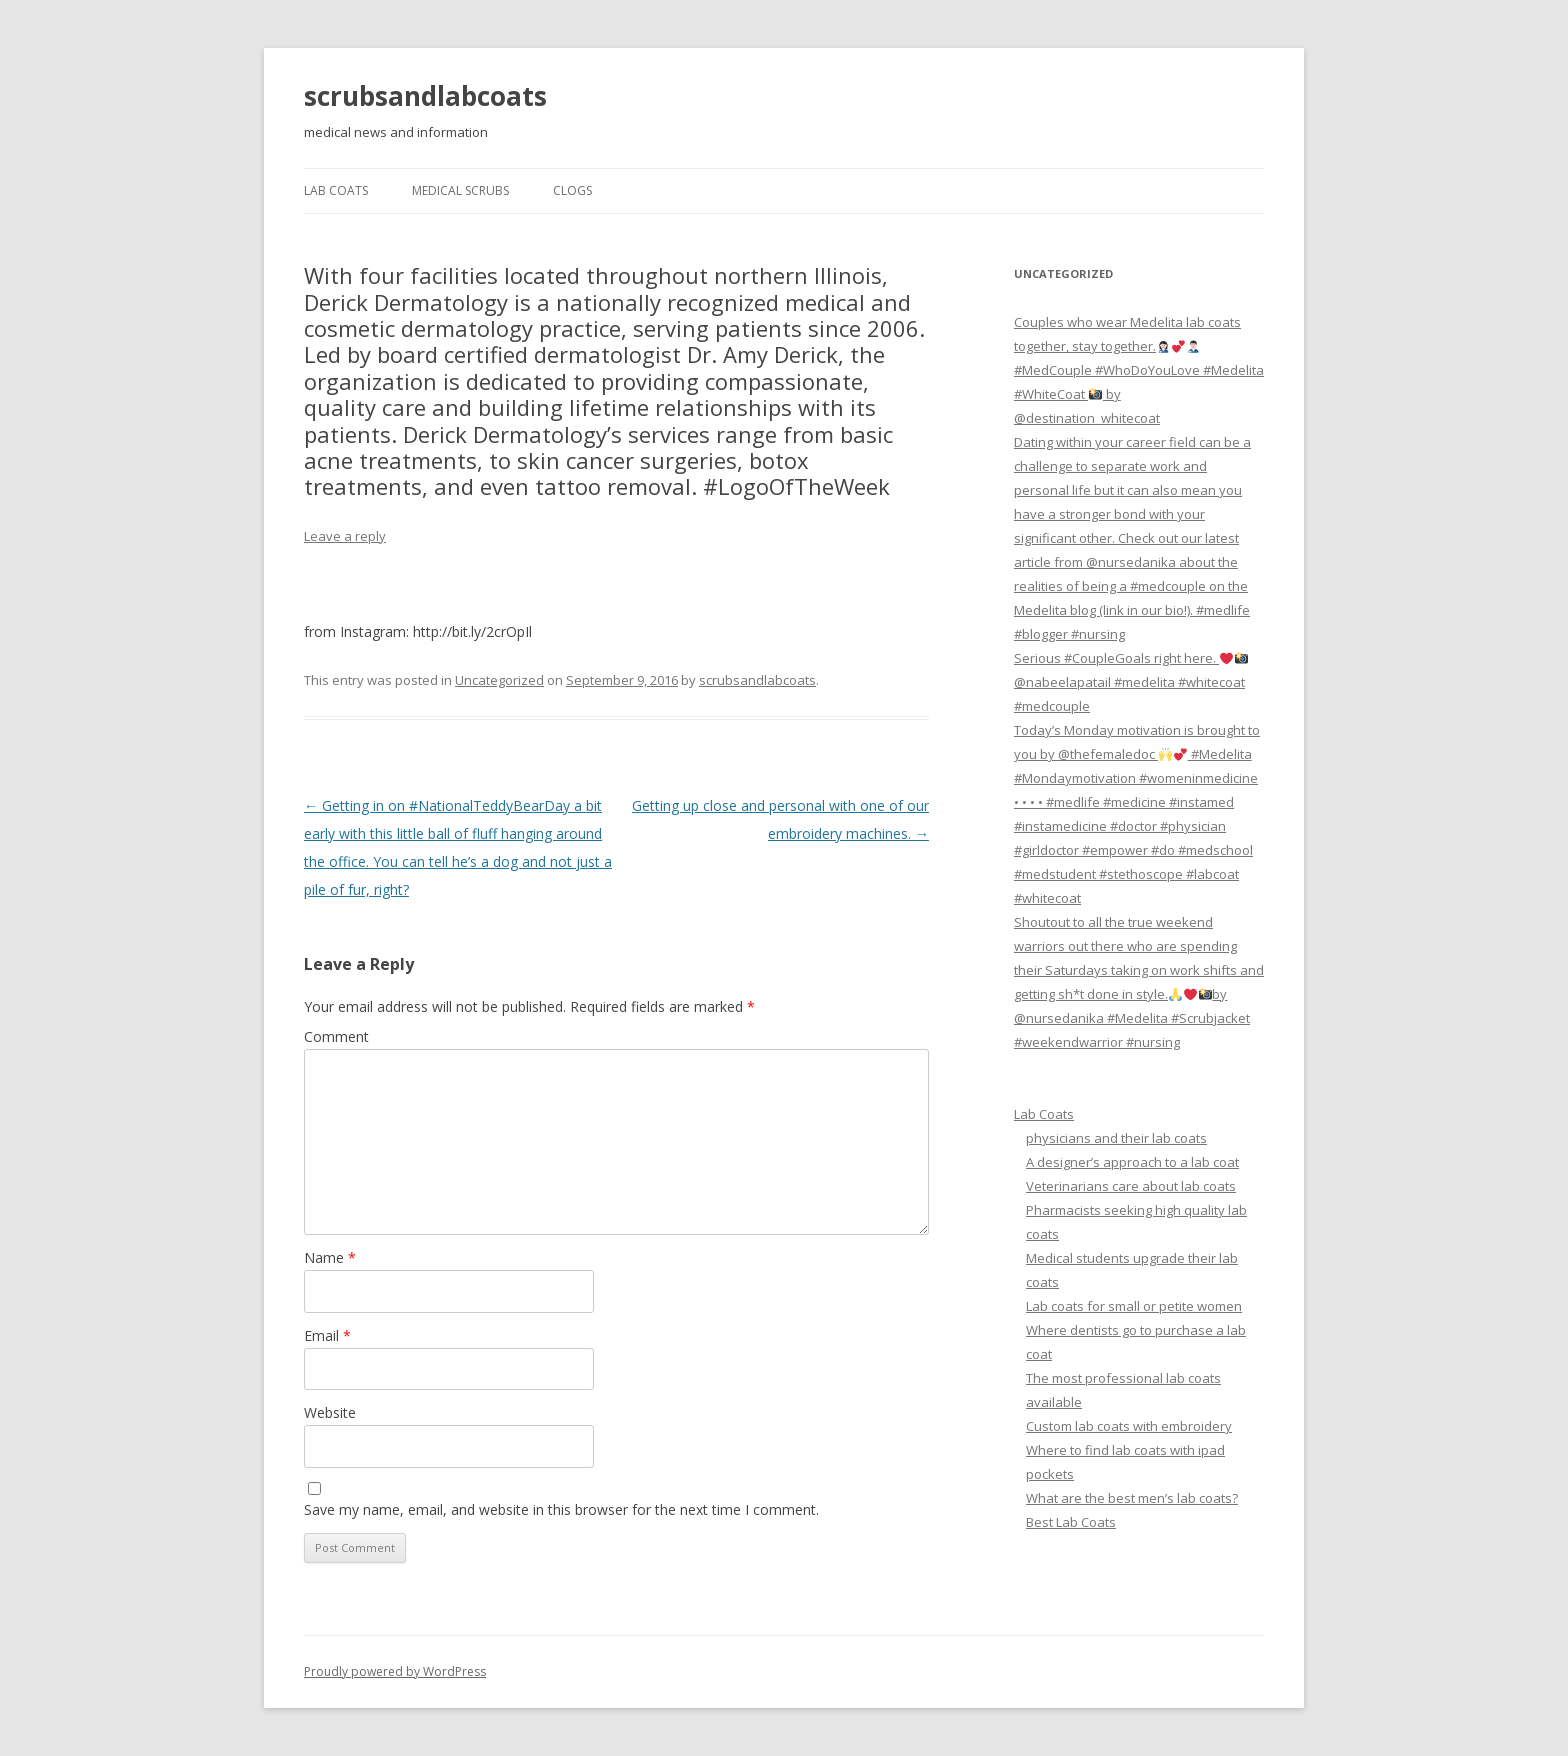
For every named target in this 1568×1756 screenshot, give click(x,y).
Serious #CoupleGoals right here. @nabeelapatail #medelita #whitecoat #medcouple (1131, 682)
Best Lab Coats (1071, 1522)
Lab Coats (336, 190)
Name (330, 1257)
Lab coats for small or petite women (1134, 1306)
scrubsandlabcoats (425, 96)
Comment (336, 1036)
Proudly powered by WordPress (395, 1671)
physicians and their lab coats (1116, 1138)
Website (330, 1412)
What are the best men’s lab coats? (1132, 1498)
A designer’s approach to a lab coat (1132, 1162)
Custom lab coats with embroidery (1129, 1426)
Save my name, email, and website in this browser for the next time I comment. (561, 1509)
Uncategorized (499, 680)
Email (327, 1335)
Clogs (572, 190)
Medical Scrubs (460, 190)
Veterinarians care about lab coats (1131, 1186)
